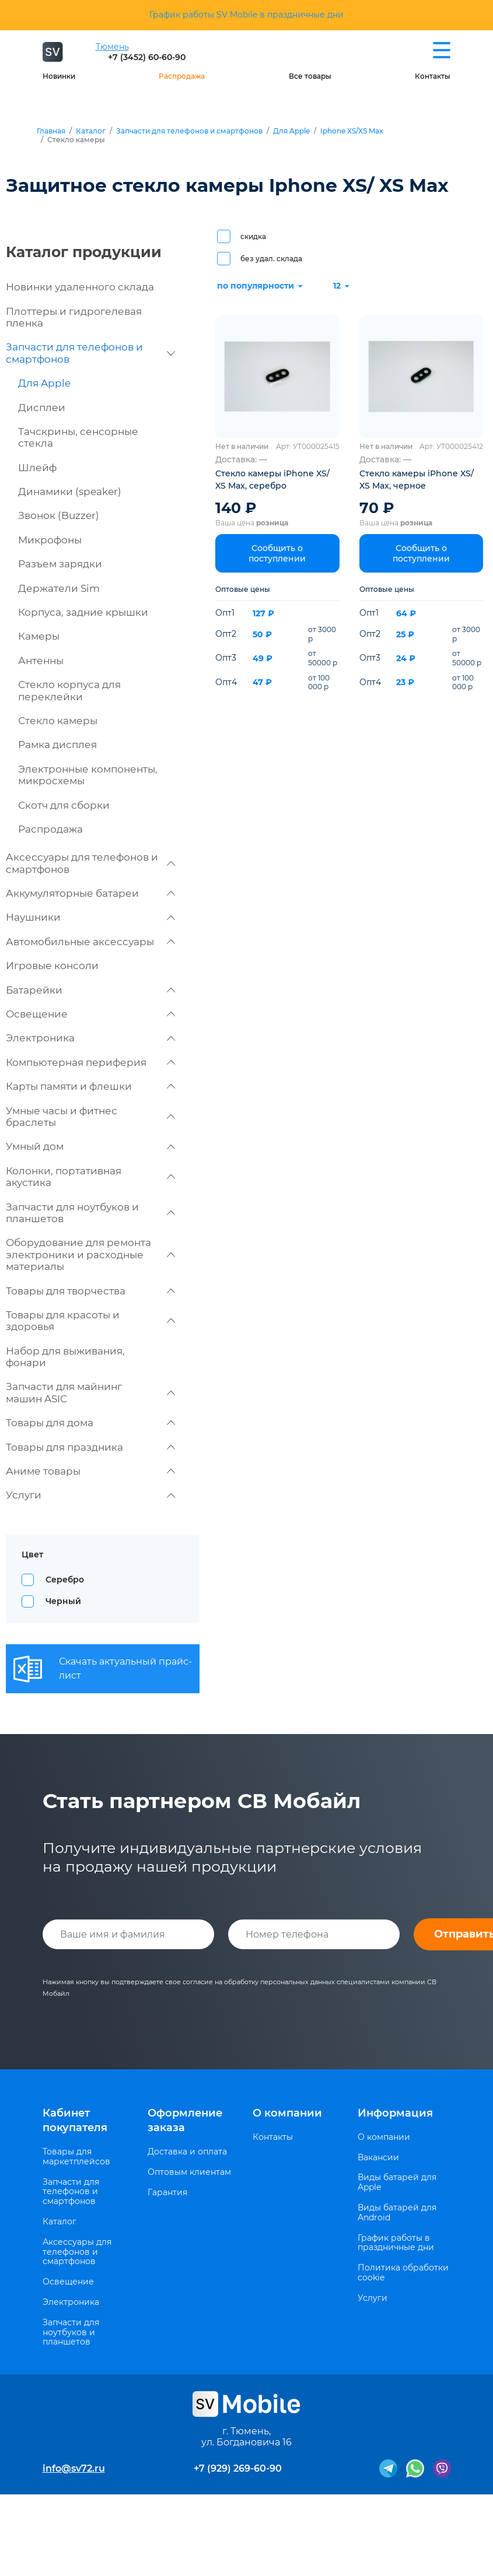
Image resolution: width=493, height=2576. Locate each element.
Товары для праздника (90, 1447)
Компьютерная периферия (90, 1062)
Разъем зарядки (60, 564)
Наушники (90, 917)
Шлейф (37, 467)
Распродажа (182, 76)
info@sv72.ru (74, 2468)
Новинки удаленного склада (80, 287)
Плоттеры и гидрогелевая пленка (74, 317)
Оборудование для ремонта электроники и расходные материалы (90, 1254)
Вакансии (378, 2158)
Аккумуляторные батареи (90, 893)
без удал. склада (271, 258)
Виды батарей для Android (397, 2213)
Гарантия (167, 2193)
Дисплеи (41, 407)
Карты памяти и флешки (90, 1086)
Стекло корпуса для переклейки (69, 690)
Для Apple (291, 131)
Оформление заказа (185, 2120)
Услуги (90, 1495)
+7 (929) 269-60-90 (238, 2468)
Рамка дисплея (57, 744)
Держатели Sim (59, 588)
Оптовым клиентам (189, 2172)
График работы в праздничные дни (396, 2243)
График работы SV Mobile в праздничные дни (246, 14)
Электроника (90, 1038)
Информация (395, 2113)
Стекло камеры (57, 721)
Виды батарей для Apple (397, 2182)
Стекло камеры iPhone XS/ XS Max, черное (416, 479)
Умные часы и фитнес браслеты (90, 1116)
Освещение (90, 1014)
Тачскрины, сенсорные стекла (78, 437)
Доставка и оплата (187, 2152)
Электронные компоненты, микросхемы (88, 775)
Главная (51, 131)
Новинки (59, 76)
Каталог (91, 131)
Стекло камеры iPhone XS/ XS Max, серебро (272, 479)
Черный (63, 1601)
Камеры (39, 636)
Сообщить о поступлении (277, 553)
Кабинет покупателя (75, 2120)
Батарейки (90, 990)
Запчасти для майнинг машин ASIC (90, 1392)
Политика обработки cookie (403, 2273)
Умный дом (90, 1146)
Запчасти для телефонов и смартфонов (189, 131)
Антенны (41, 660)
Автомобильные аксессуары (90, 941)
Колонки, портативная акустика (90, 1176)
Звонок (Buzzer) (58, 515)
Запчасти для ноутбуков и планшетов (90, 1212)
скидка (253, 236)
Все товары (310, 76)
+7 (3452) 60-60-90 (147, 57)
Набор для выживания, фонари (65, 1356)
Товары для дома (90, 1423)
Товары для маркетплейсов (76, 2157)
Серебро (65, 1579)
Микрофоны (50, 540)
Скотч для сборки (64, 805)
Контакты (432, 76)
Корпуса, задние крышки (83, 612)
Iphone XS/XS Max (351, 131)
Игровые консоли (52, 965)
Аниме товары (90, 1471)
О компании (287, 2113)
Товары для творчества (90, 1291)
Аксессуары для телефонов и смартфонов (90, 863)
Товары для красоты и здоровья (90, 1320)
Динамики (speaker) (69, 491)
